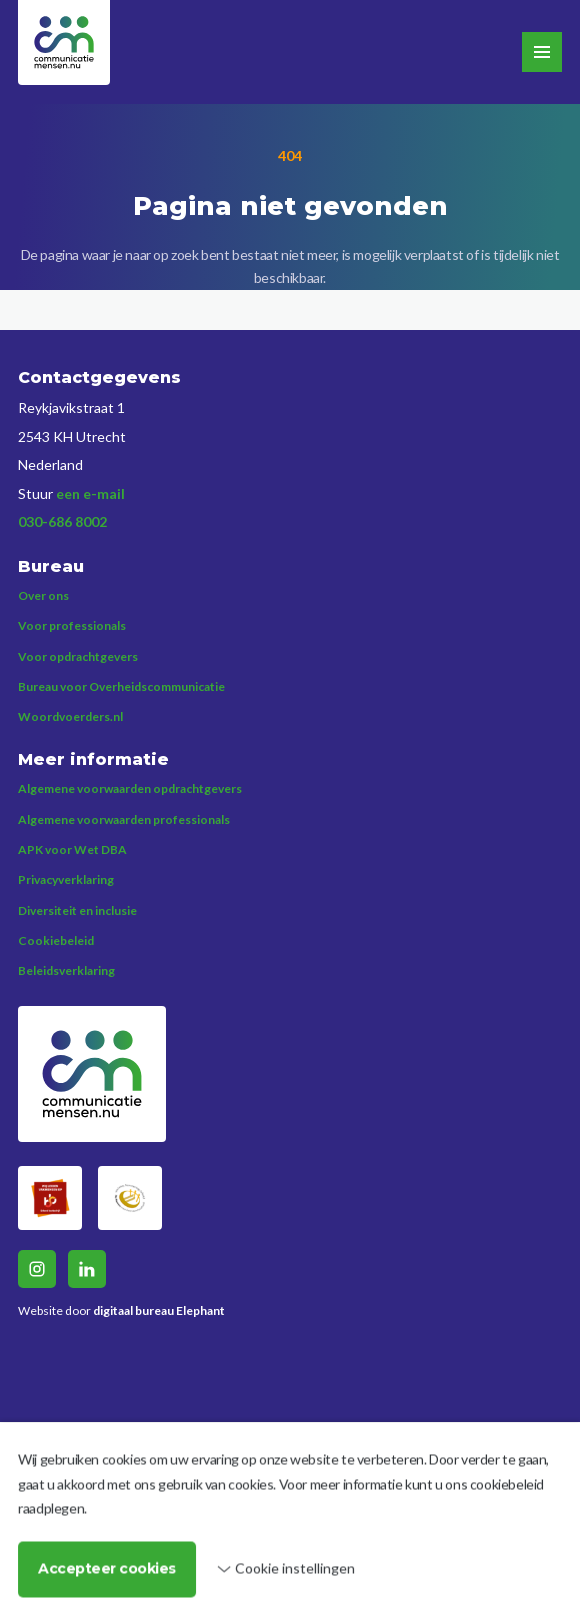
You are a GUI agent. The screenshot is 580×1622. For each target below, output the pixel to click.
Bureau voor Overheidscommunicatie (121, 686)
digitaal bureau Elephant (159, 1310)
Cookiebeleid (56, 940)
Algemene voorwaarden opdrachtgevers (130, 788)
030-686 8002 (62, 521)
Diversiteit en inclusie (77, 910)
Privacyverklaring (66, 879)
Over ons (43, 595)
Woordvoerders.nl (70, 716)
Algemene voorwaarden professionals (124, 819)
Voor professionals (72, 625)
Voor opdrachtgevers (78, 656)
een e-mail (90, 493)
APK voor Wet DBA (72, 849)
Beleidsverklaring (66, 970)
